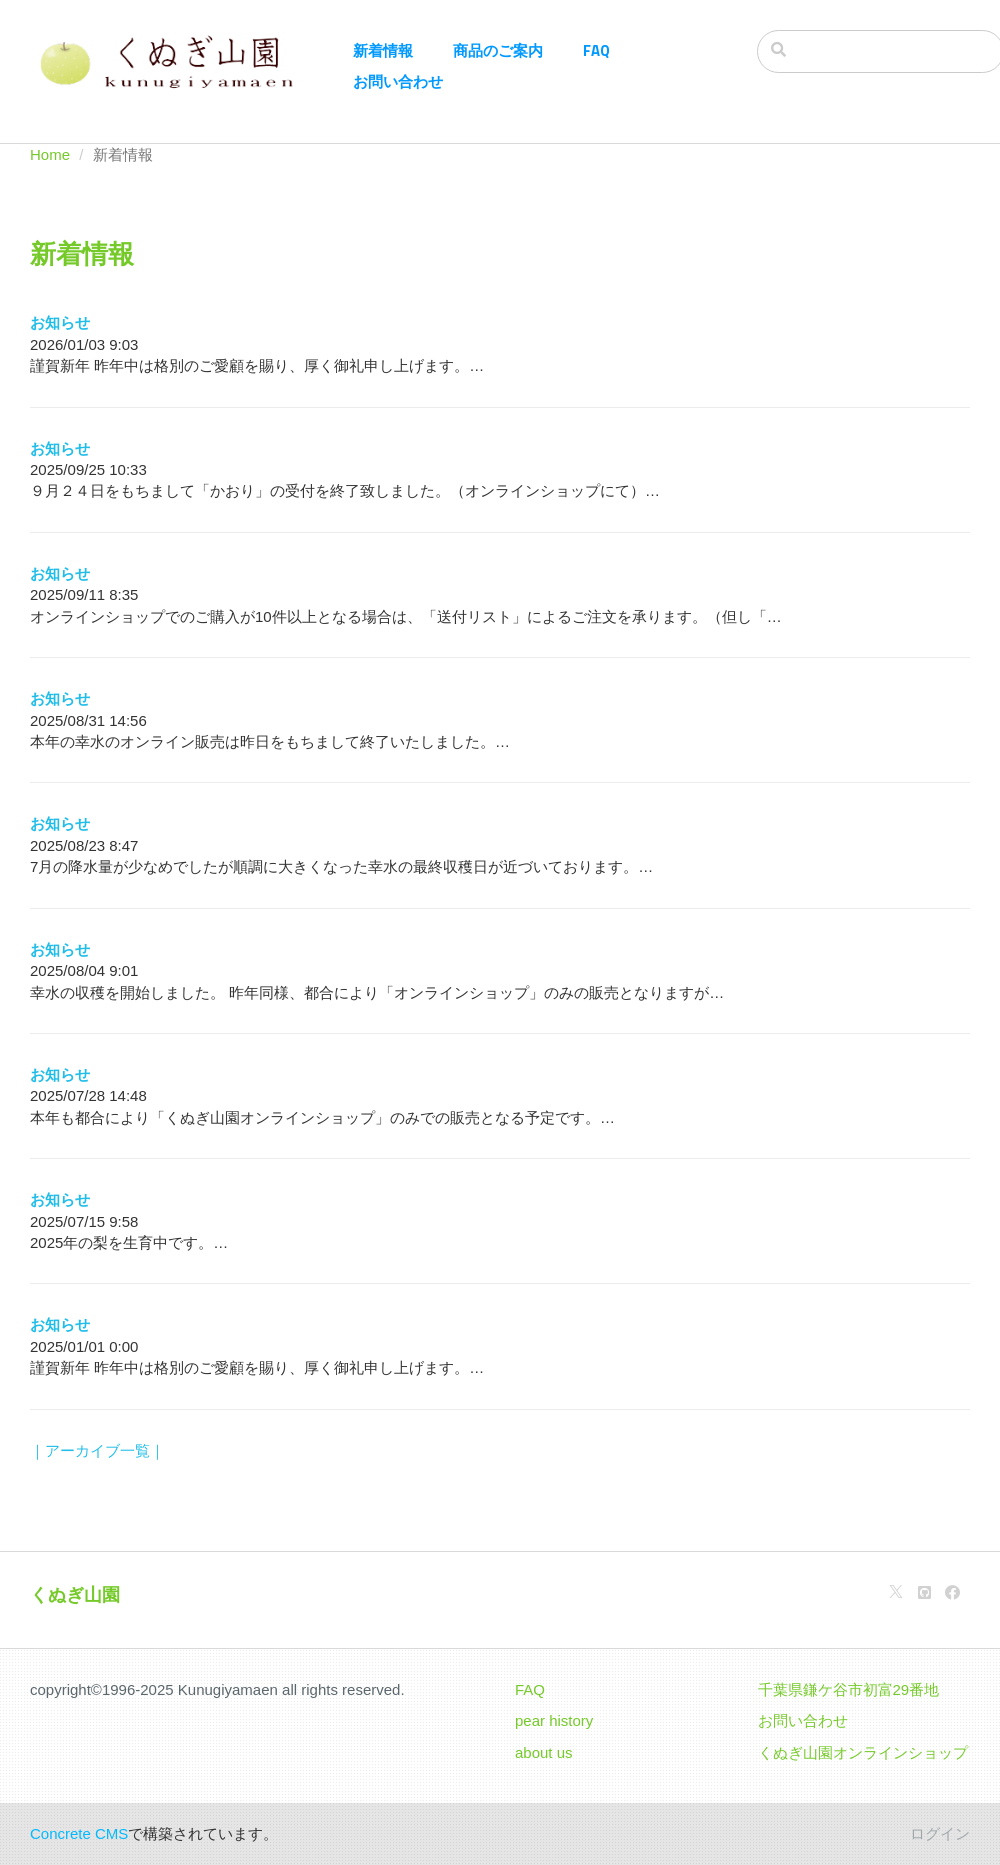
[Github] (924, 1592)
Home (50, 154)
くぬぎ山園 (75, 1594)
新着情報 (383, 50)
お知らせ (60, 322)
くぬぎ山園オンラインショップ (863, 1752)
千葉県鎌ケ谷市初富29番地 (849, 1689)
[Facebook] (952, 1592)
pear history (554, 1720)
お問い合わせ (398, 81)
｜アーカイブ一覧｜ (97, 1450)
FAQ (596, 50)
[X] (896, 1592)
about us (544, 1752)
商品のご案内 (498, 50)
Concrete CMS (79, 1833)
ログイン (940, 1833)
